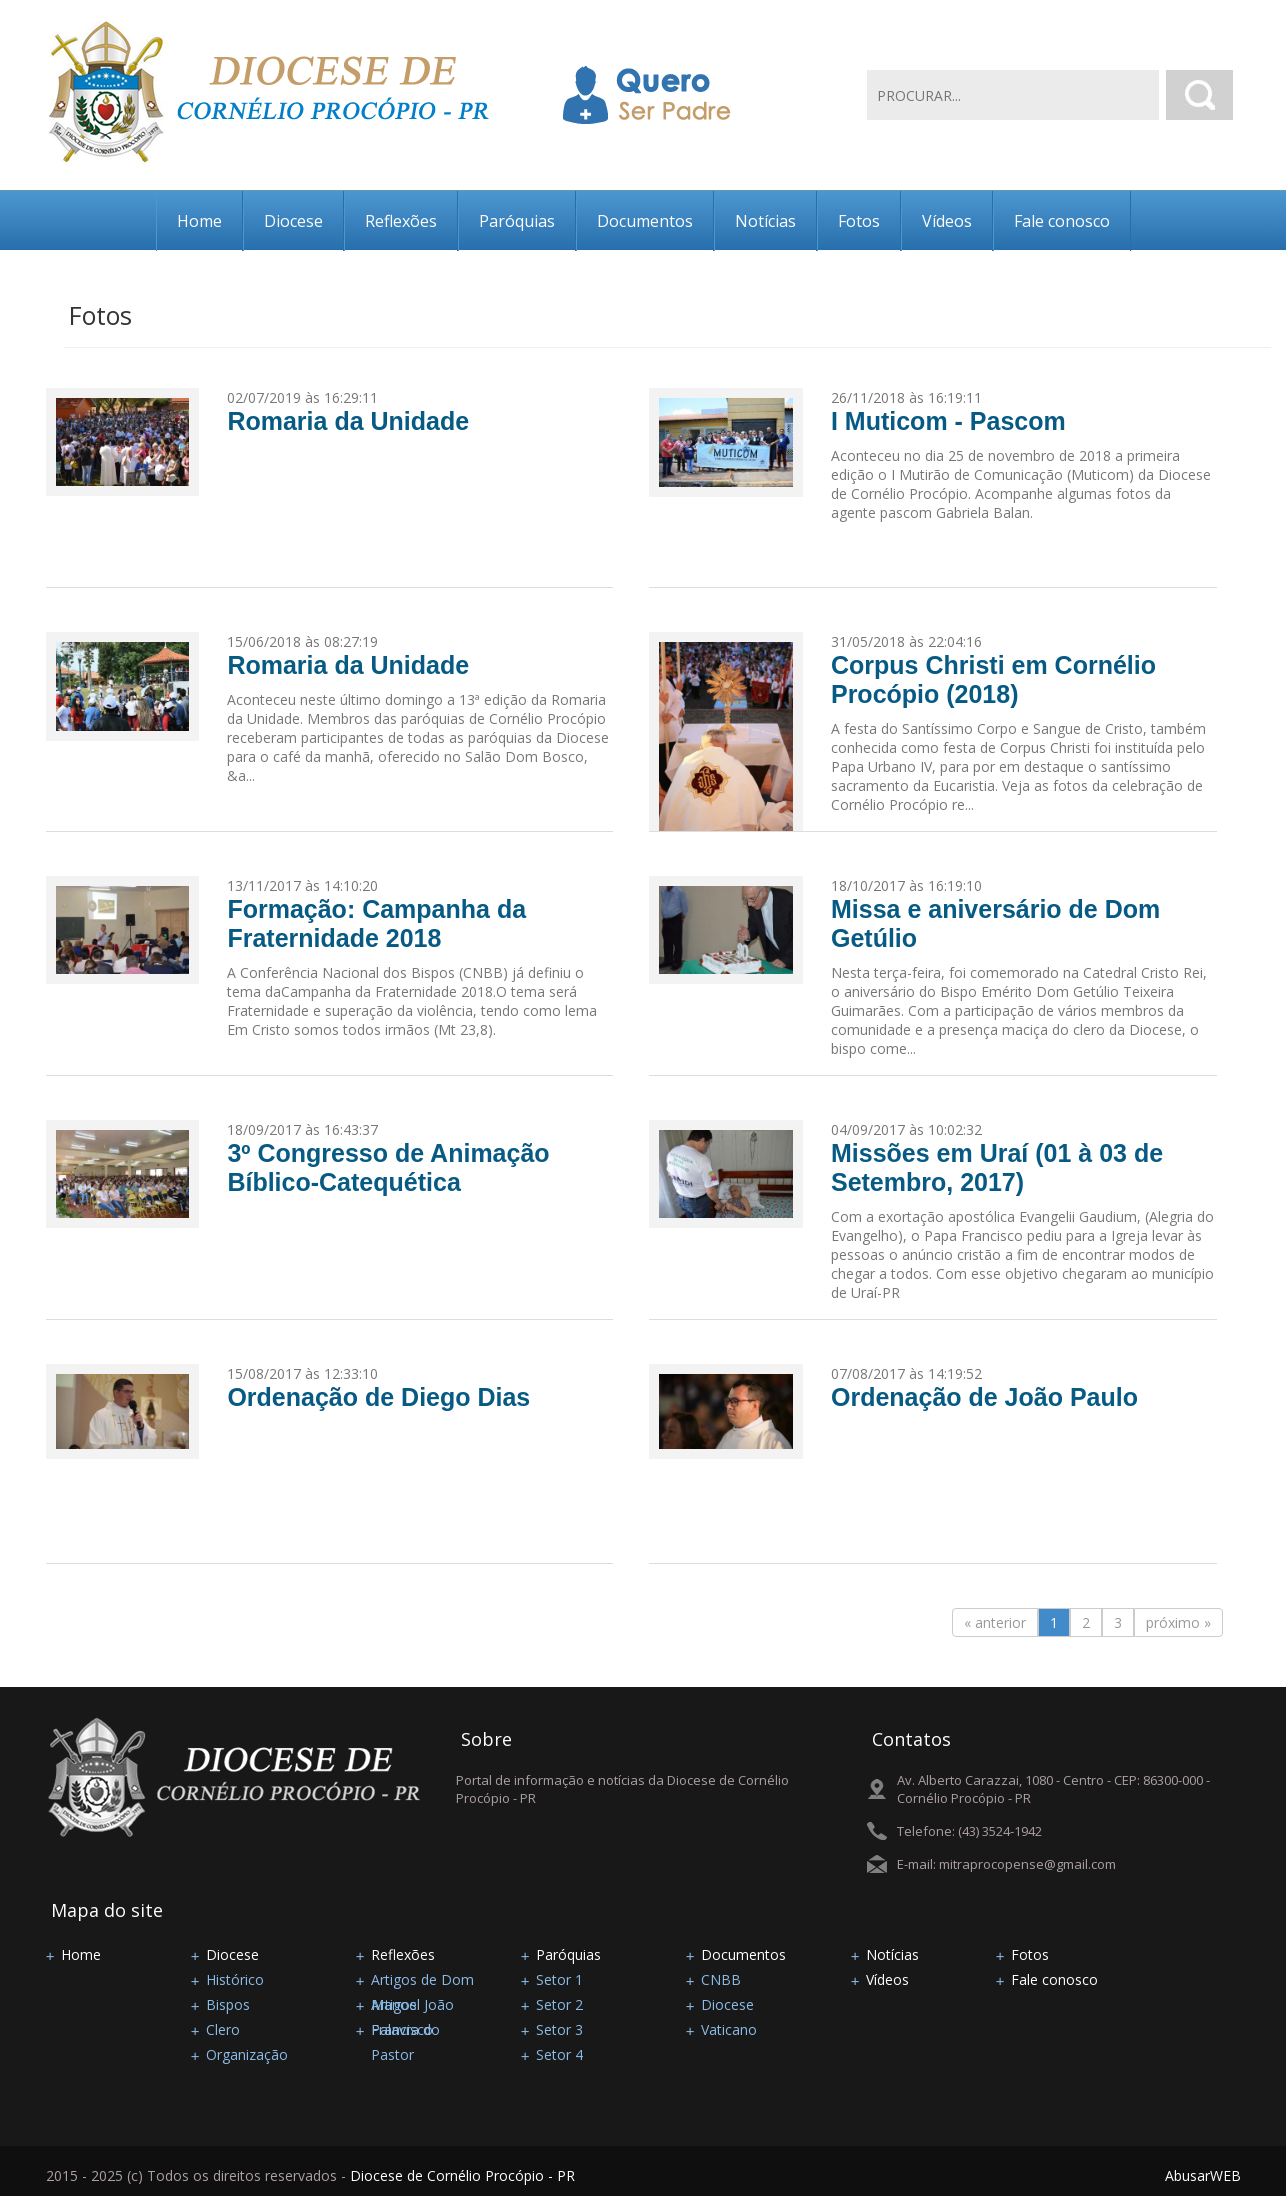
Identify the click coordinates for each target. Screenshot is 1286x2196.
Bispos (228, 2004)
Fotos (859, 221)
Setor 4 (559, 2054)
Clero (223, 2029)
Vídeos (947, 221)
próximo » (1178, 1622)
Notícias (765, 221)
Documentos (645, 221)
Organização (247, 2054)
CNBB (721, 1979)
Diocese (293, 221)
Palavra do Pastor (405, 2031)
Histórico (235, 1979)
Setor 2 (559, 2004)
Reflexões (401, 221)
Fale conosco (1062, 221)
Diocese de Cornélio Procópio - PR (462, 2175)
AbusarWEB (1203, 2175)
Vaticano (729, 2029)
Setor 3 (559, 2029)
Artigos (394, 2004)
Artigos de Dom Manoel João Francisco (422, 1981)
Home (199, 221)
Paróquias (517, 221)
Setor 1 (559, 1979)
